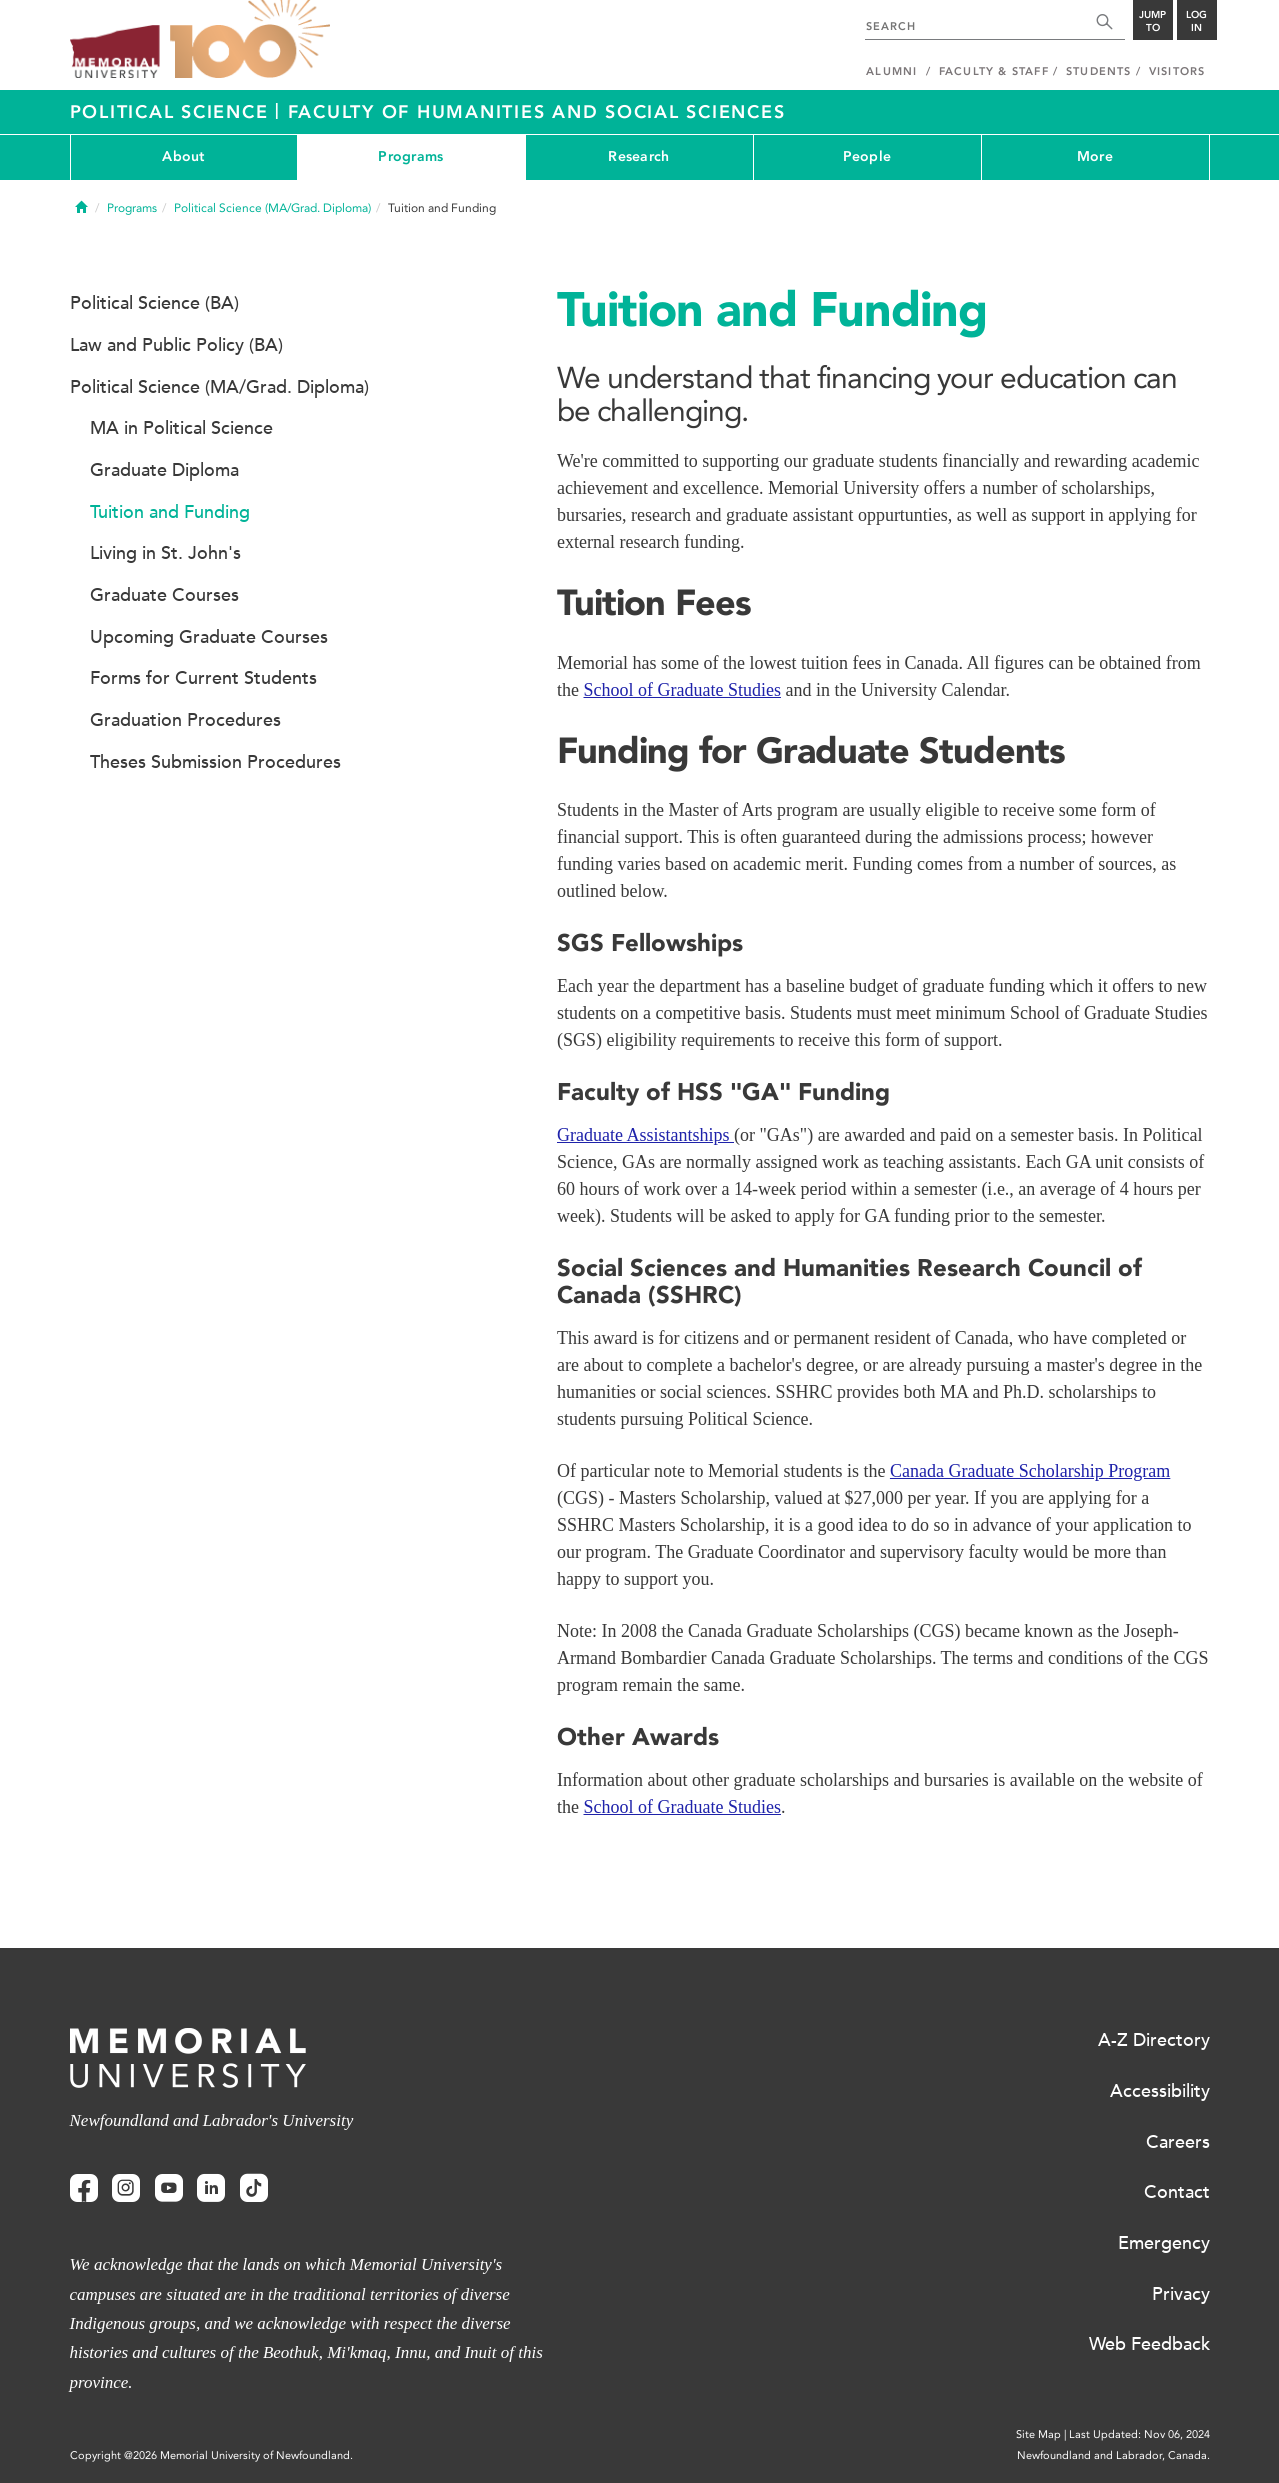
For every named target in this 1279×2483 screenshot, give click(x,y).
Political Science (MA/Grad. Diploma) (272, 208)
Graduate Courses (164, 595)
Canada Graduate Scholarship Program (1030, 1471)
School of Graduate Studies (682, 690)
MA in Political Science (181, 428)
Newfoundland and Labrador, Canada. (1113, 2455)
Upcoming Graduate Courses (209, 637)
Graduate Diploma (164, 470)
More (1095, 156)
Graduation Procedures (185, 720)
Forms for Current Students (203, 678)
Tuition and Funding (170, 512)
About (183, 156)
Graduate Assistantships (645, 1135)
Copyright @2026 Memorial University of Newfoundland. (211, 2455)
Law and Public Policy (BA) (176, 345)
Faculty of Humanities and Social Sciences (537, 112)
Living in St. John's (165, 553)
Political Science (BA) (154, 303)
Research (638, 156)
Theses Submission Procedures (215, 762)
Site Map (1038, 2434)
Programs (410, 156)
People (867, 156)
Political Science (173, 112)
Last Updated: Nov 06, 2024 (1139, 2434)
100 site (250, 40)
